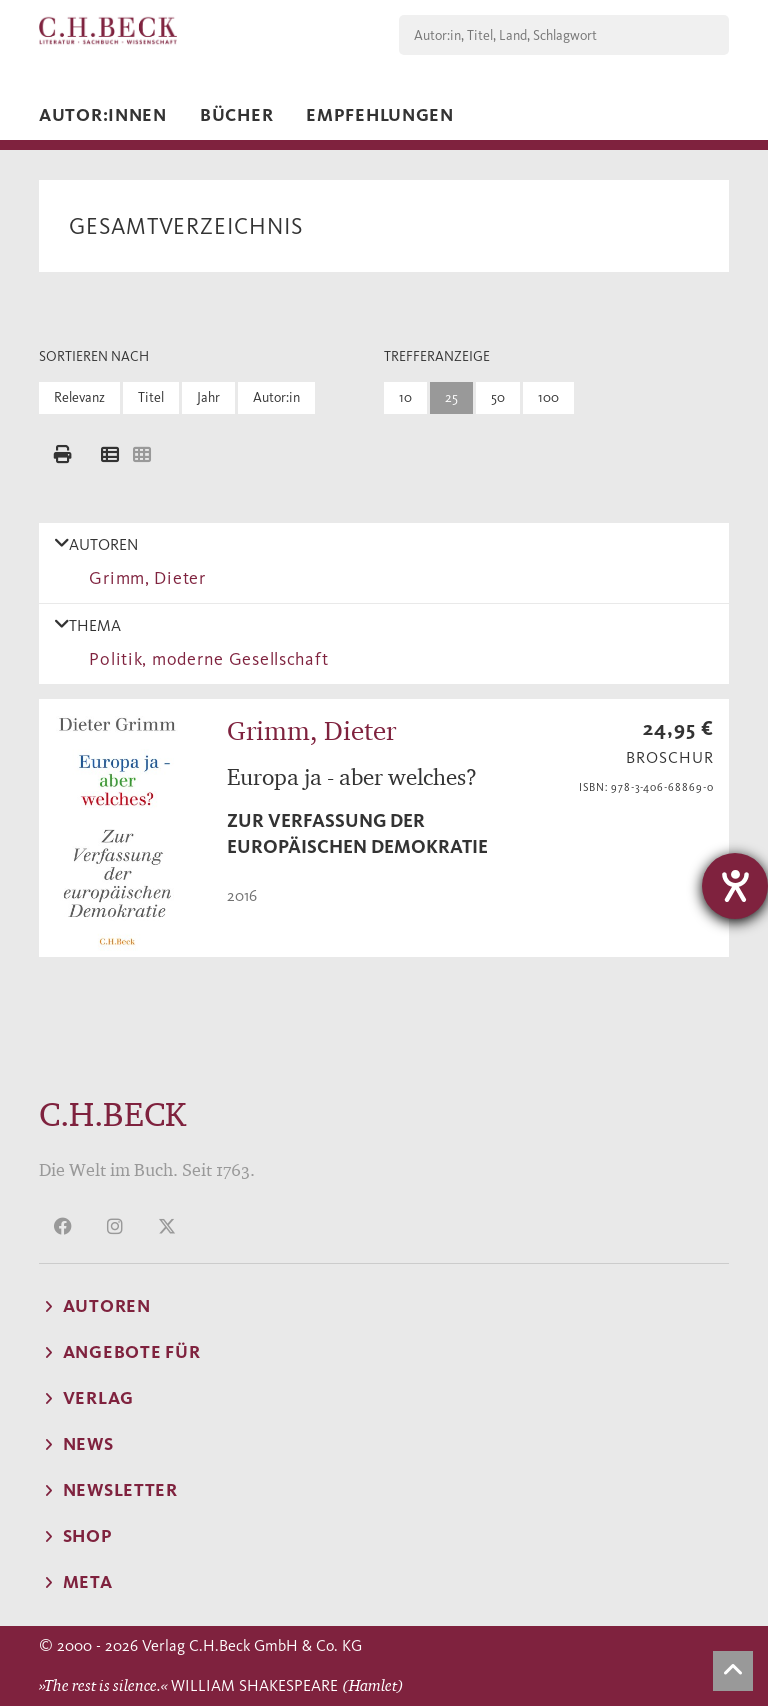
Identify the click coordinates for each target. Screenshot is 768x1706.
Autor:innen (103, 115)
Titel (151, 397)
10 (405, 397)
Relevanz (79, 397)
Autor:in (276, 397)
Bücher (236, 115)
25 (451, 397)
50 (498, 397)
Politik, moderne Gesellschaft (204, 659)
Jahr (208, 397)
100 (548, 397)
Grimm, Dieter (143, 578)
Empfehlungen (380, 115)
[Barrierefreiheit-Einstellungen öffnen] (735, 886)
